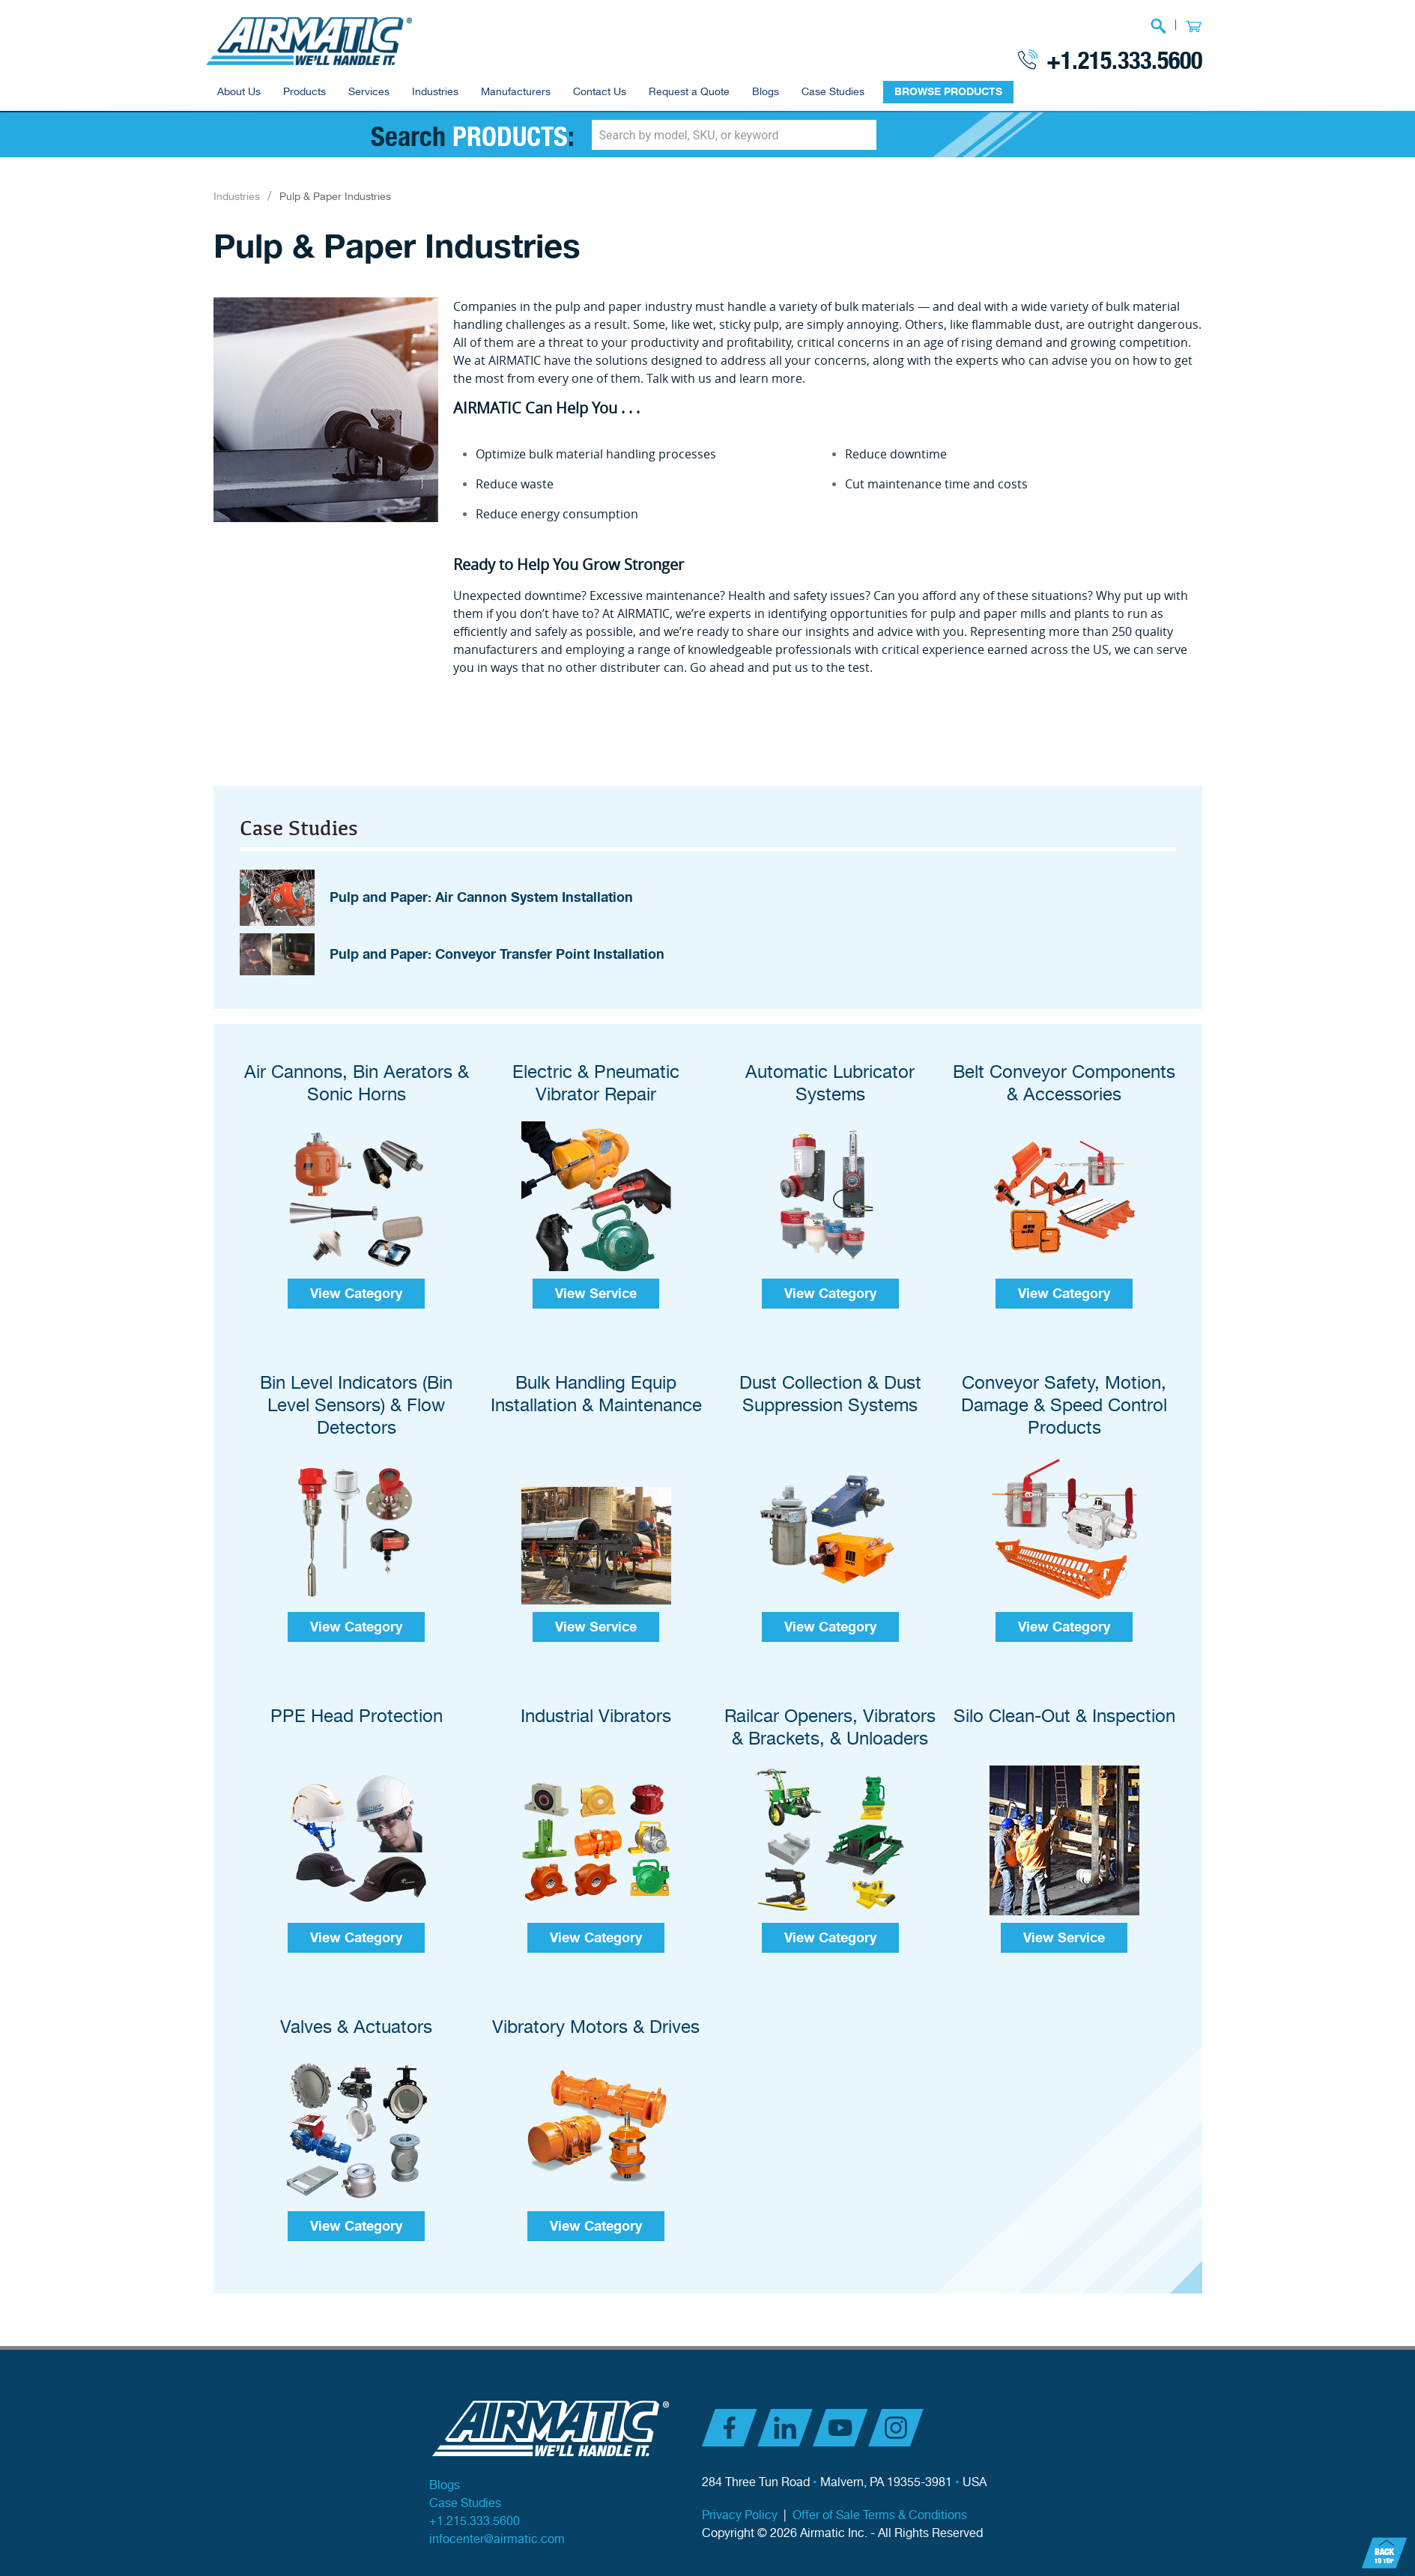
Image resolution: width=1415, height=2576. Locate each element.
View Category (356, 1275)
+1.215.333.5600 (1124, 59)
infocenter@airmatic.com (497, 2521)
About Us (239, 92)
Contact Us (599, 92)
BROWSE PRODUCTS (948, 91)
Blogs (765, 92)
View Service (596, 1275)
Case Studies (833, 92)
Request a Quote (689, 92)
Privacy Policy (740, 2497)
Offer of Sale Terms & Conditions (880, 2497)
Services (369, 92)
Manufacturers (516, 92)
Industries (435, 92)
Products (304, 92)
